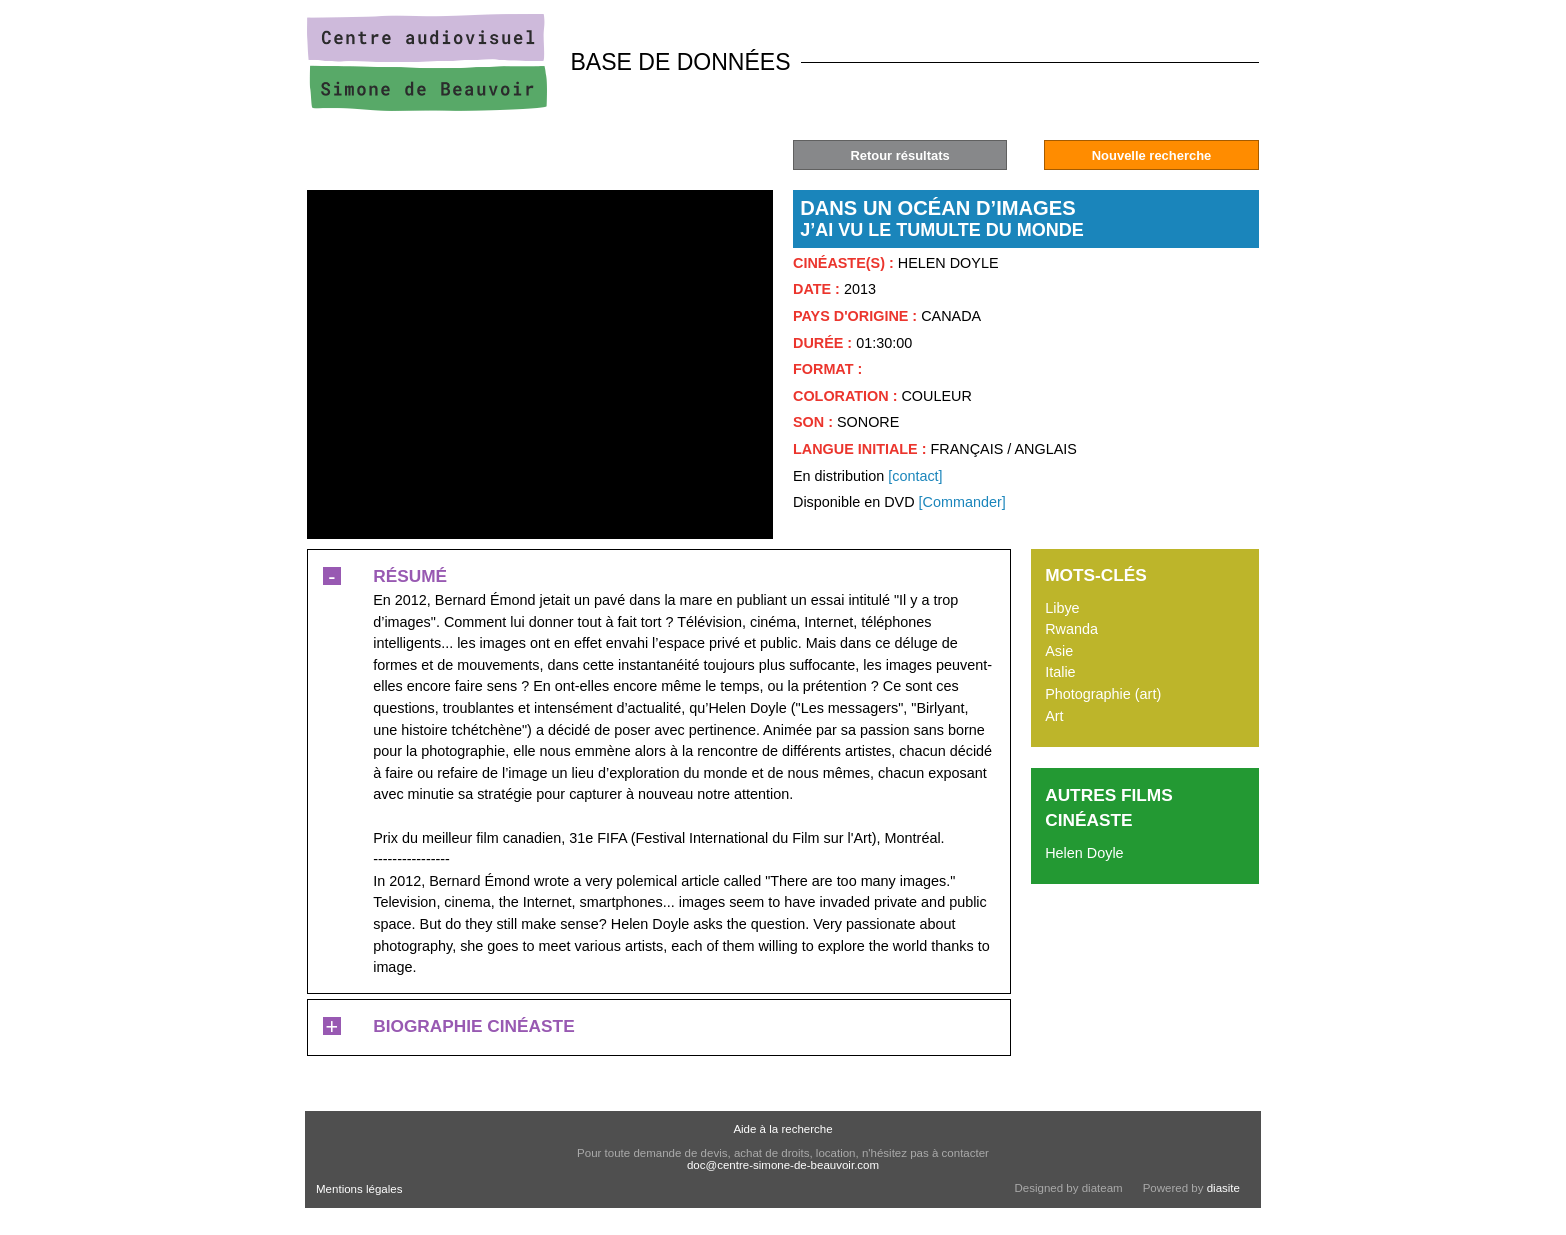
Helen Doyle (1084, 853)
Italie (1060, 672)
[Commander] (962, 502)
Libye (1062, 608)
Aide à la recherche (782, 1129)
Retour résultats (899, 155)
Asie (1059, 651)
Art (1054, 716)
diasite (1223, 1188)
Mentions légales (359, 1189)
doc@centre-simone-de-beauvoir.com (783, 1165)
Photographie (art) (1103, 694)
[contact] (915, 476)
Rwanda (1071, 629)
